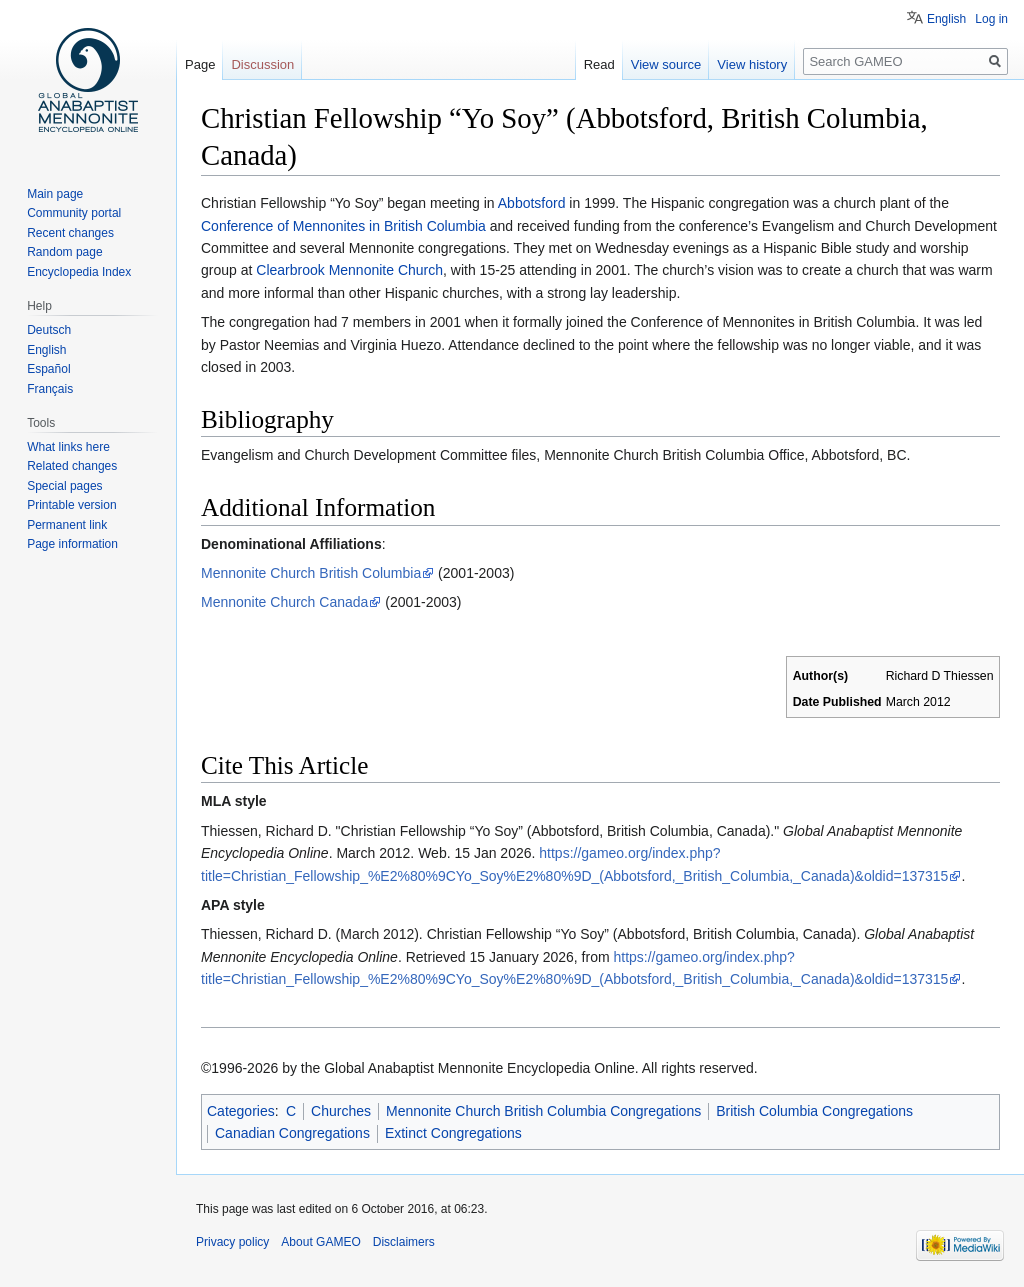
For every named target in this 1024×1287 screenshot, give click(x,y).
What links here (68, 447)
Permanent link (67, 525)
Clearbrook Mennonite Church (349, 270)
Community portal (74, 213)
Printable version (71, 505)
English (946, 19)
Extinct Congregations (453, 1133)
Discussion (262, 64)
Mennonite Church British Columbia (311, 573)
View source (666, 64)
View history (752, 64)
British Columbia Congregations (814, 1111)
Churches (341, 1111)
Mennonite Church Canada (284, 602)
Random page (64, 252)
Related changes (72, 466)
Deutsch (49, 330)
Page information (72, 544)
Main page (55, 194)
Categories (241, 1111)
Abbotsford (532, 203)
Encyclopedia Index (79, 272)
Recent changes (70, 233)
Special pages (64, 486)
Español (48, 369)
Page (200, 64)
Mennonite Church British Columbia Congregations (543, 1111)
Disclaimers (404, 1242)
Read (599, 64)
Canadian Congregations (292, 1133)
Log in (991, 19)
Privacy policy (232, 1242)
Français (50, 389)
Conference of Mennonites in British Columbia (343, 226)
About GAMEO (320, 1242)
